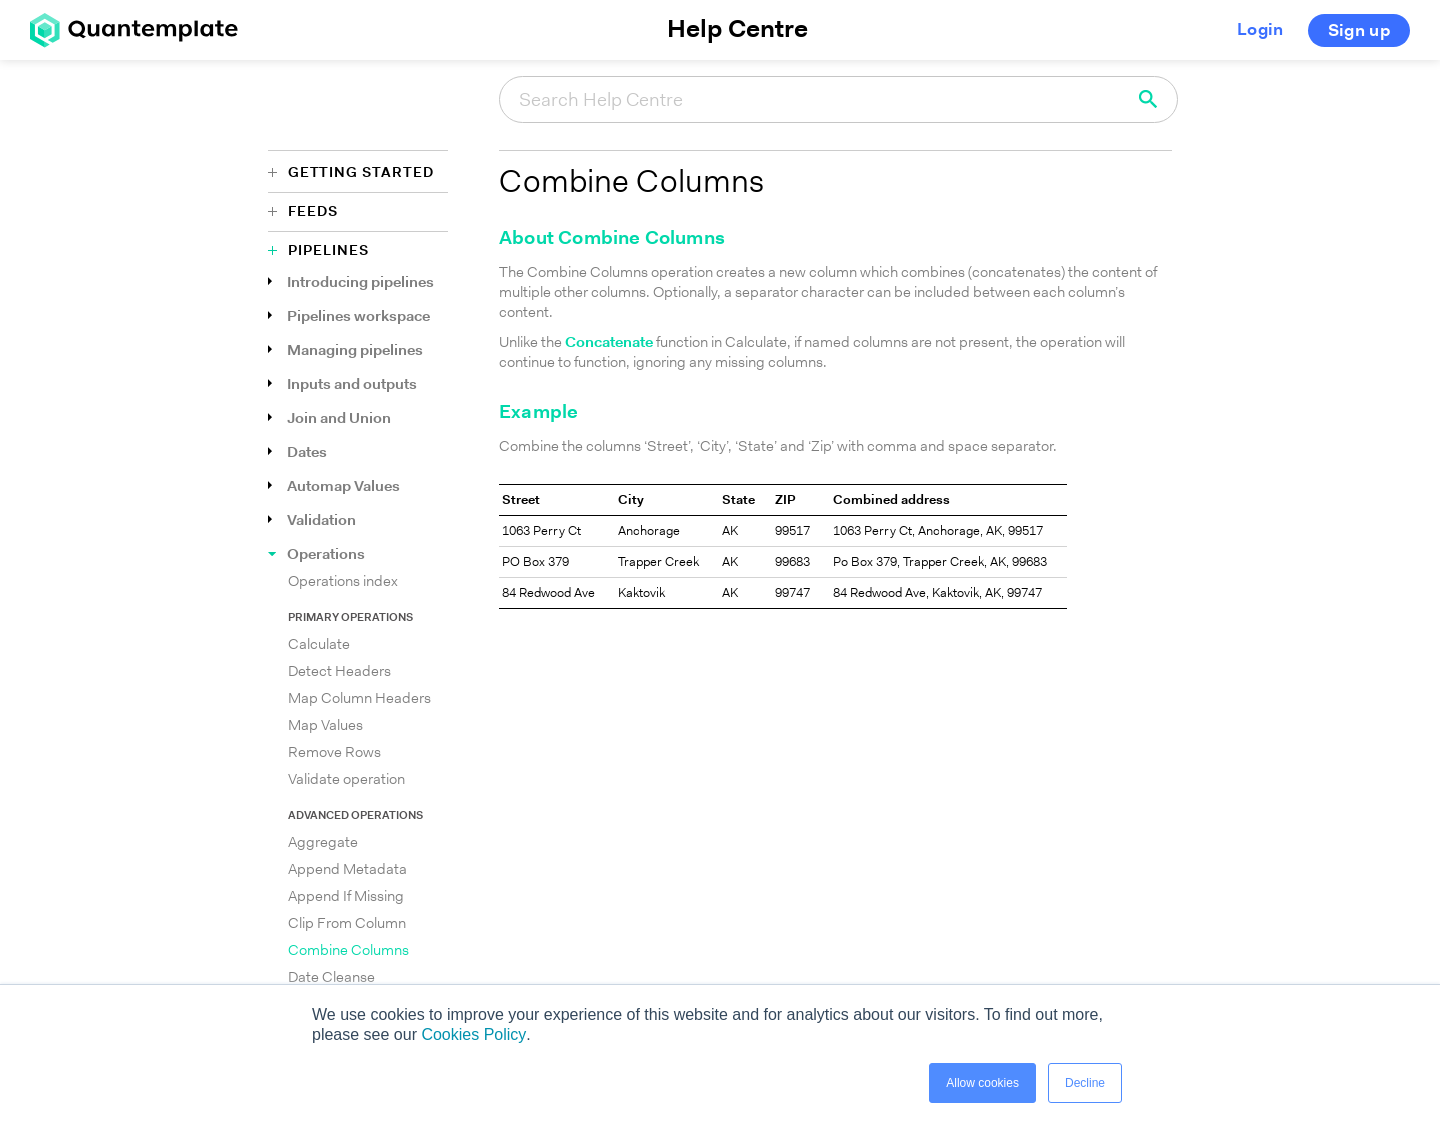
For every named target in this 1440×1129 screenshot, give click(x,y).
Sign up (1359, 31)
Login (1260, 30)
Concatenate (609, 343)
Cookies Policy (473, 1034)
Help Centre (737, 30)
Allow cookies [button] (982, 1083)
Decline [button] (1085, 1083)
